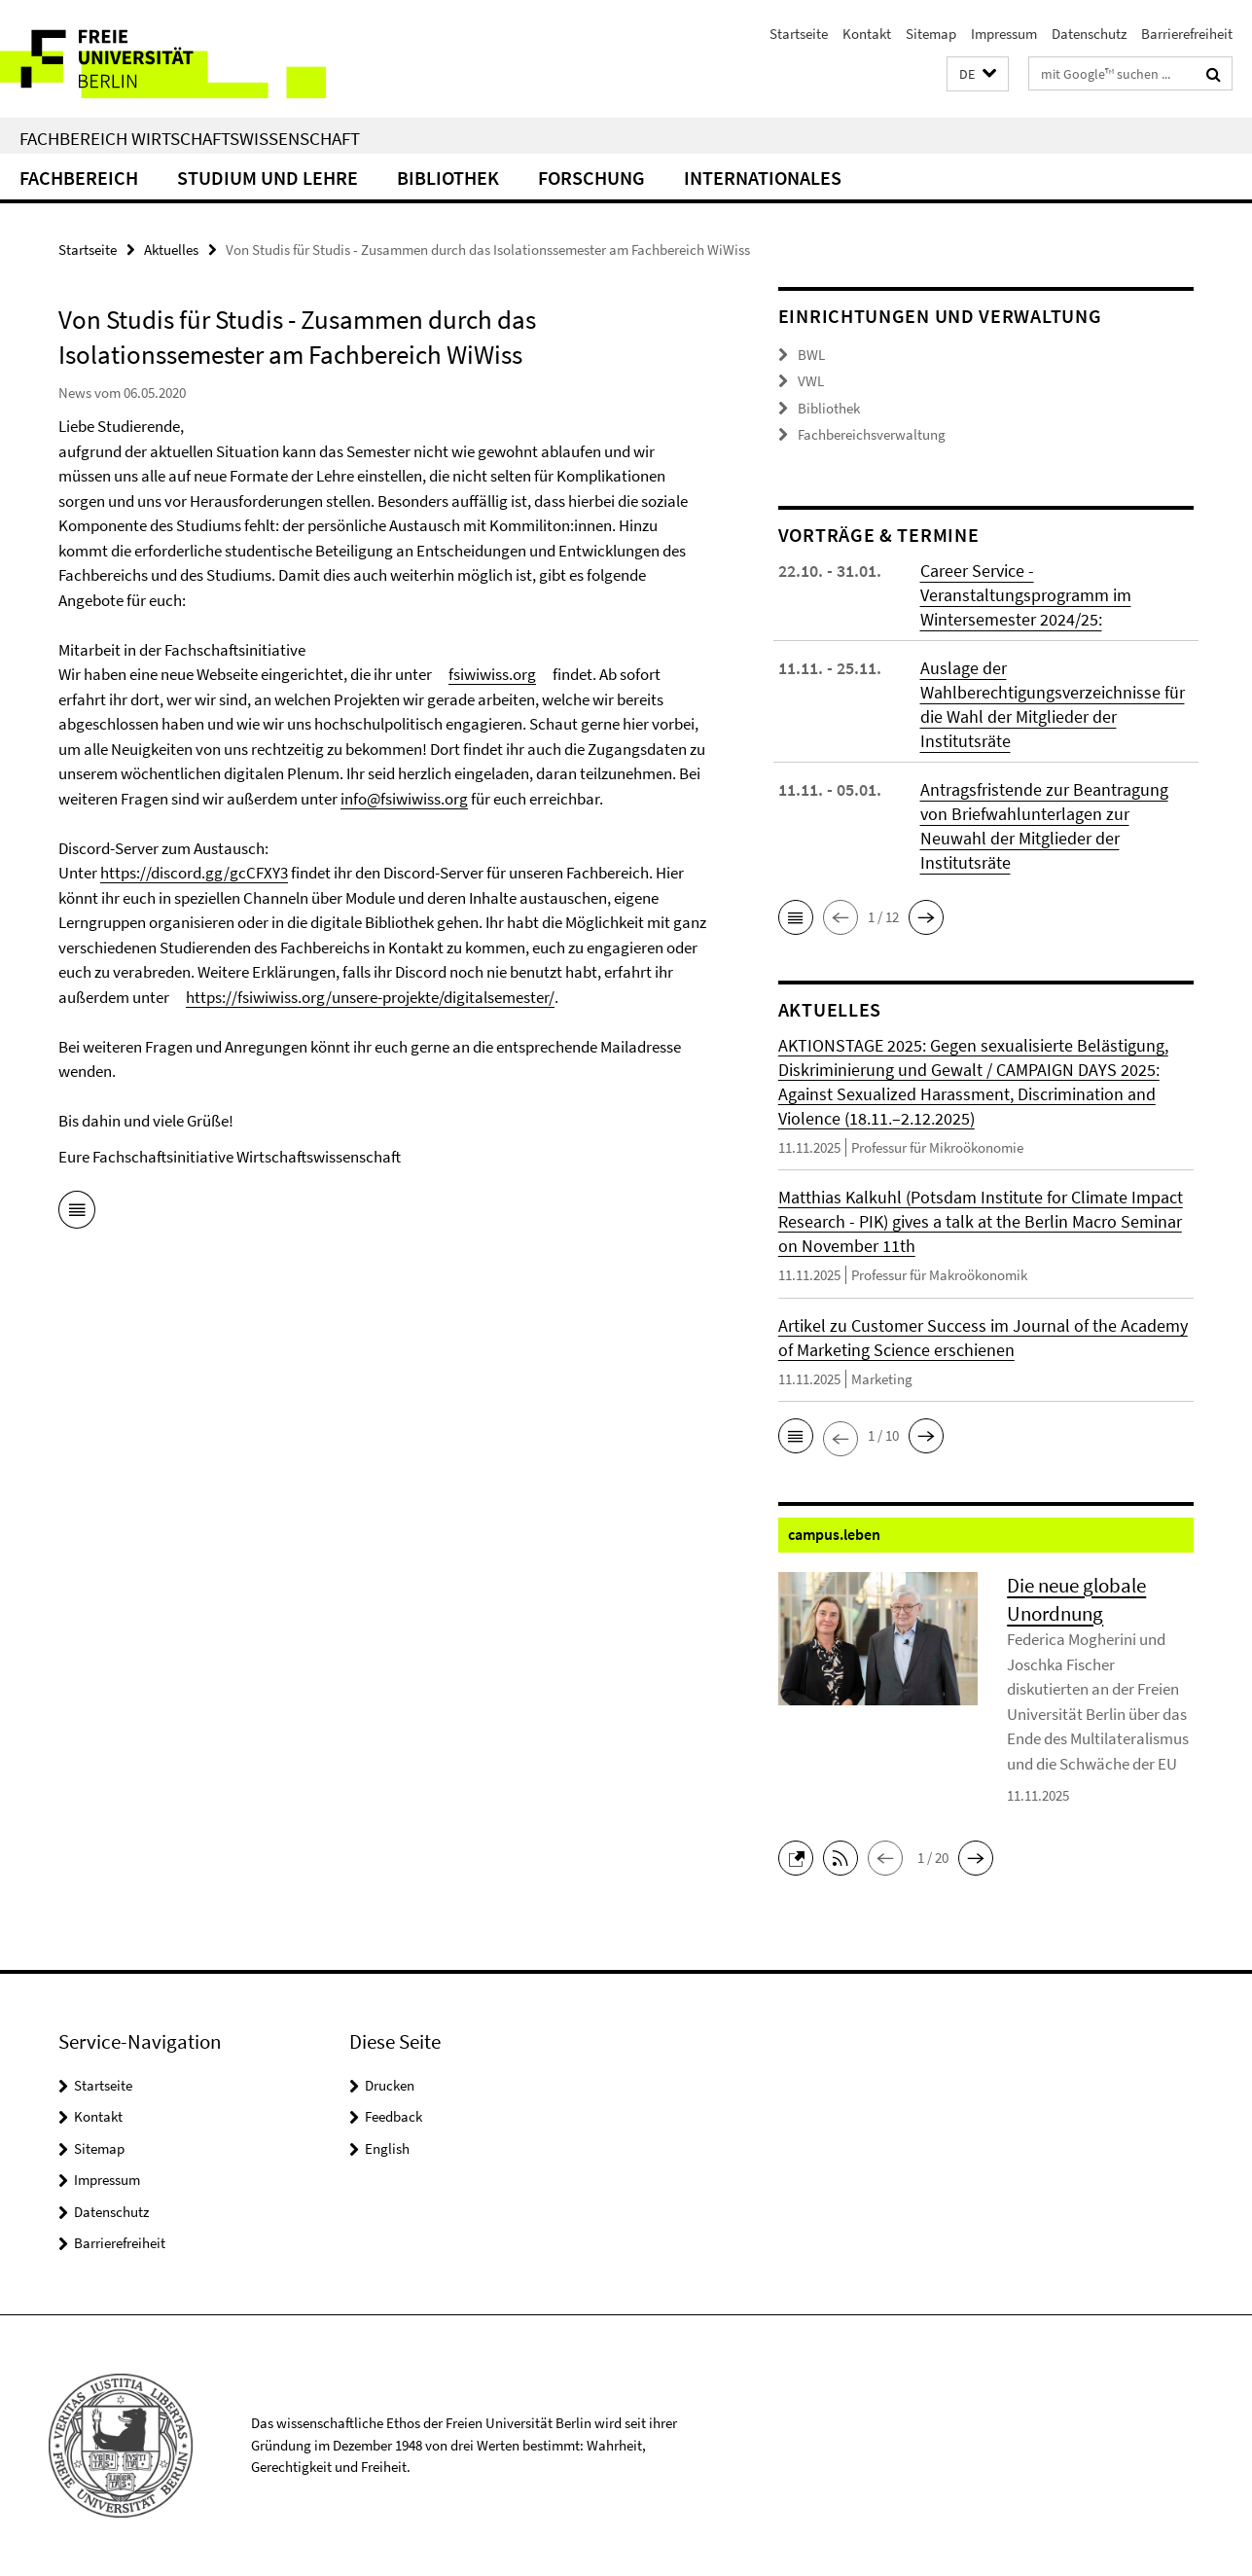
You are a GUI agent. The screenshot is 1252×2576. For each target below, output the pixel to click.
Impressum (1004, 33)
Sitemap (931, 33)
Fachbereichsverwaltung (872, 434)
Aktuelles (171, 249)
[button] (978, 74)
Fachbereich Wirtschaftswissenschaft (189, 138)
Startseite (798, 33)
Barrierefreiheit (1187, 33)
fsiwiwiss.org (492, 674)
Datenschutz (1089, 33)
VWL (811, 381)
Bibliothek (448, 177)
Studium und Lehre (267, 177)
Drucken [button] (389, 2085)
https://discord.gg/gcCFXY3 (194, 872)
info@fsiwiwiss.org (404, 798)
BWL (811, 354)
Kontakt (866, 33)
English (387, 2148)
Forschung (591, 177)
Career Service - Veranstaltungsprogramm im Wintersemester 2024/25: (1025, 594)
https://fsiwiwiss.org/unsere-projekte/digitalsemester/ (370, 997)
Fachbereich (78, 177)
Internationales (762, 177)
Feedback (393, 2116)
